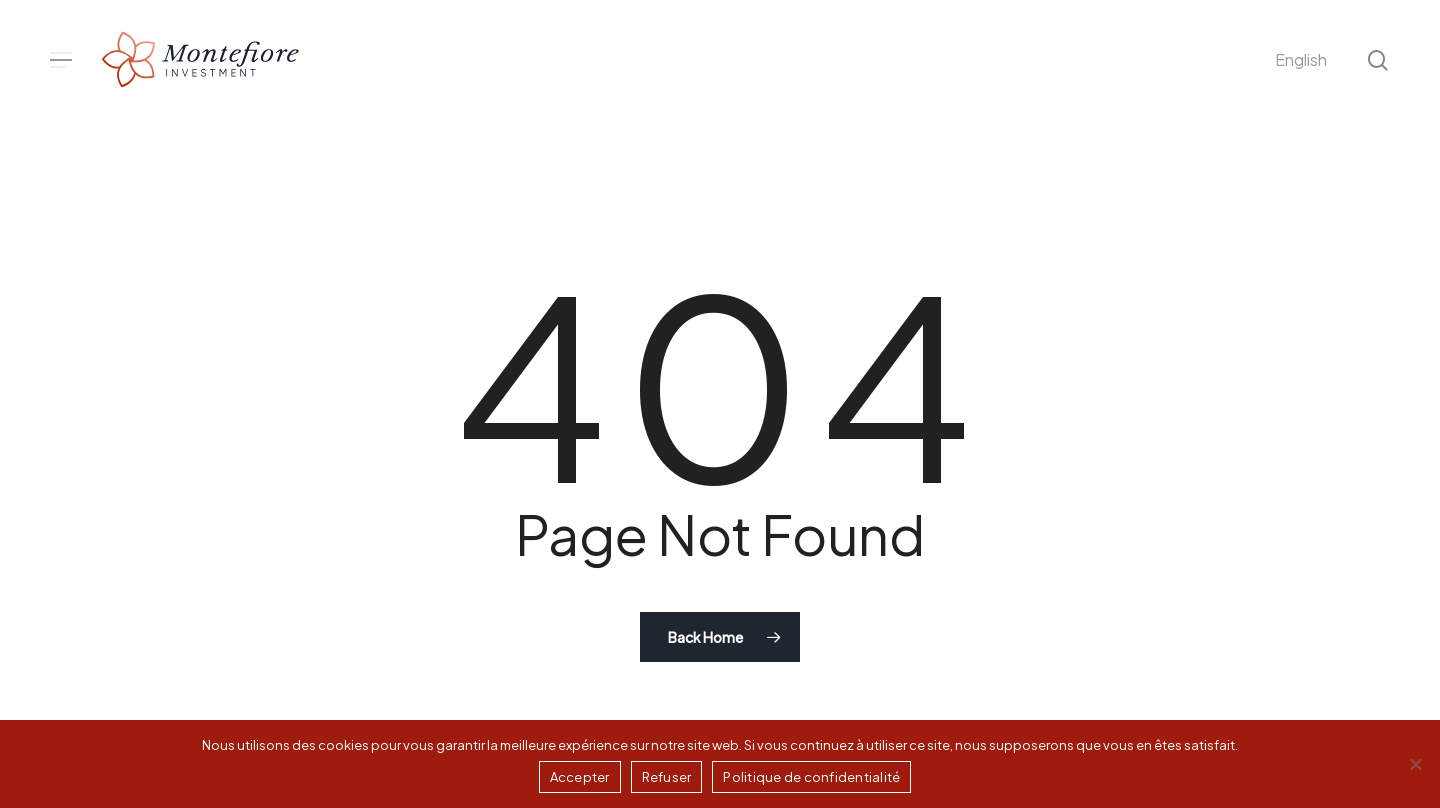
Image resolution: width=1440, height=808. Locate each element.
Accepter (580, 777)
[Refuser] (1415, 764)
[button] (61, 60)
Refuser (667, 777)
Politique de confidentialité (811, 777)
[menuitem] (1301, 60)
